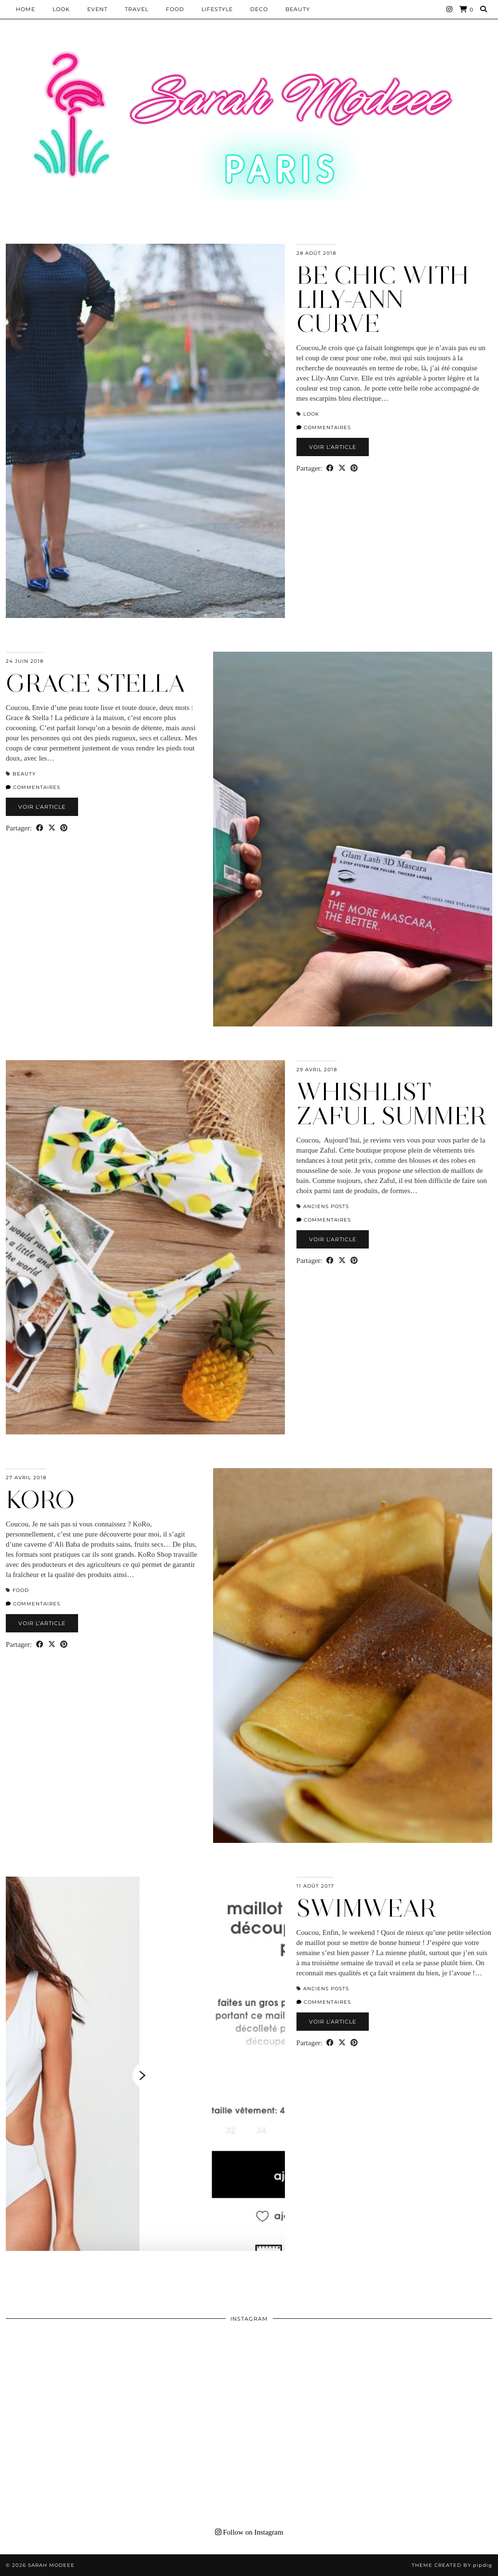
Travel (136, 9)
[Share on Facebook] (330, 468)
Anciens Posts (326, 1206)
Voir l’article (332, 447)
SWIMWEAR (366, 1908)
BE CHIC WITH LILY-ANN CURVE (382, 299)
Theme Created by (452, 2565)
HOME (25, 9)
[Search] (483, 9)
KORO (40, 1499)
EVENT (97, 9)
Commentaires (323, 427)
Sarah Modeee (51, 2565)
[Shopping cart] (466, 9)
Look (61, 9)
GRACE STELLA (96, 683)
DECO (259, 9)
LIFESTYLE (217, 9)
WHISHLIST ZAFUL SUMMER (391, 1103)
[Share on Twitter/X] (342, 468)
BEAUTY (297, 9)
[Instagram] (449, 9)
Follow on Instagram (249, 2532)
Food (175, 9)
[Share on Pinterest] (354, 468)
